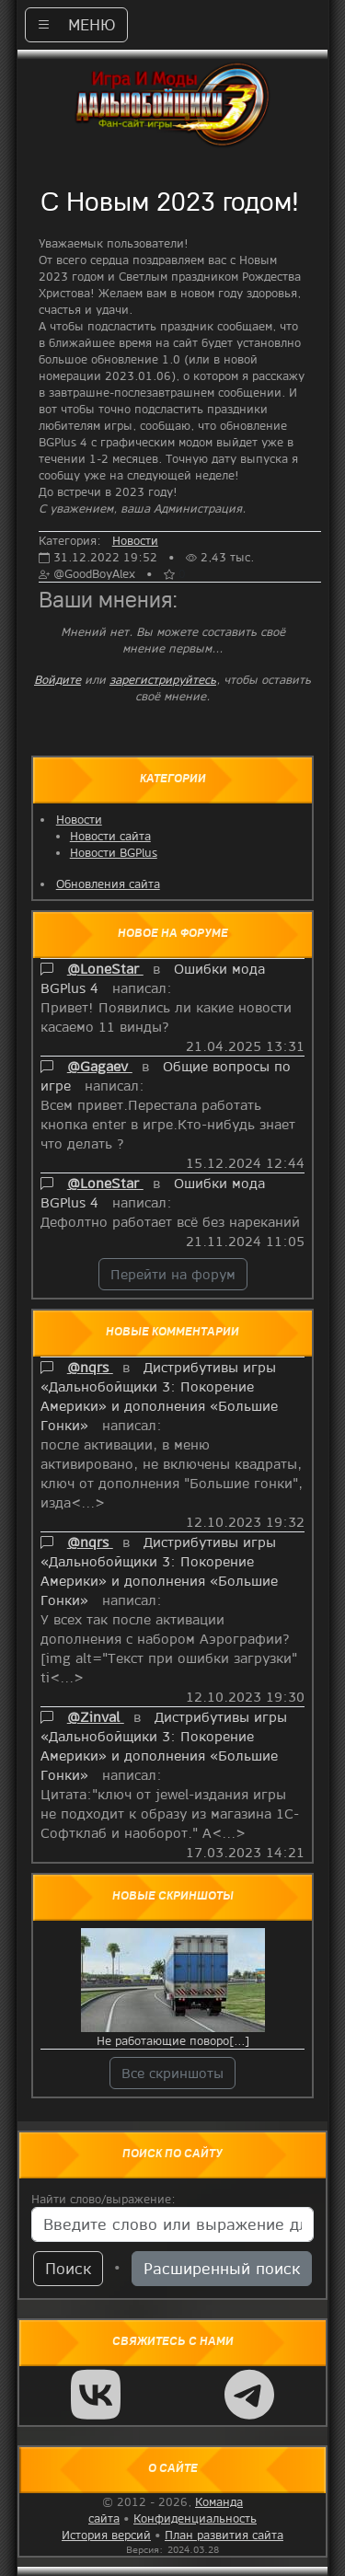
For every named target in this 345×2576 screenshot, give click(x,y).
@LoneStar (105, 968)
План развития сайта (224, 2534)
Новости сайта (110, 835)
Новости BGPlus (113, 852)
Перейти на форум (173, 1273)
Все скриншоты (172, 2072)
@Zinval (95, 1716)
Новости (79, 819)
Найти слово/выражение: (103, 2198)
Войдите (57, 679)
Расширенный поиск (222, 2268)
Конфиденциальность (195, 2518)
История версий (106, 2534)
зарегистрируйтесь (162, 679)
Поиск (68, 2268)
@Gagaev (99, 1065)
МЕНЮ (76, 24)
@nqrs (90, 1366)
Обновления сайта (108, 883)
